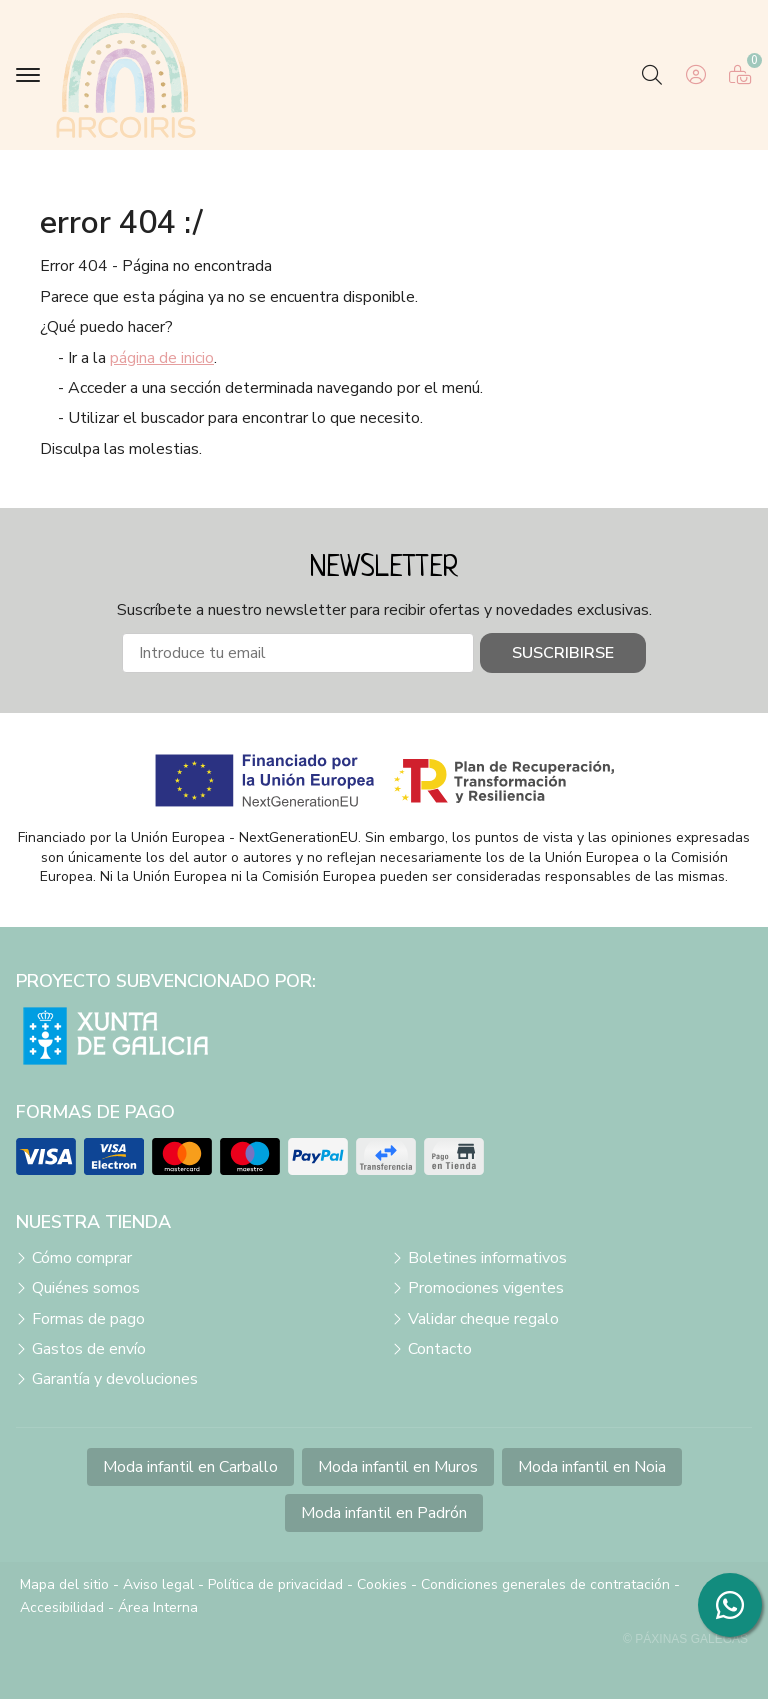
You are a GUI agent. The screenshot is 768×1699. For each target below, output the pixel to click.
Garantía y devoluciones (115, 1379)
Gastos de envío (89, 1349)
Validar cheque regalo (483, 1319)
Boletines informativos (487, 1258)
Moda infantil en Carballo (190, 1467)
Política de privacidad (275, 1584)
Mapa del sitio (64, 1584)
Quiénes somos (86, 1288)
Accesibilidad (62, 1607)
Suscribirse (563, 653)
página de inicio (162, 358)
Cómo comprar (82, 1258)
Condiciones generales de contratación (545, 1584)
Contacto (440, 1349)
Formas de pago (88, 1319)
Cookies (382, 1584)
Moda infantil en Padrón (384, 1513)
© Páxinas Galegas (685, 1639)
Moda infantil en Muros (398, 1467)
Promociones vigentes (486, 1288)
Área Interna (158, 1607)
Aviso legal (158, 1584)
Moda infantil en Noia (592, 1467)
